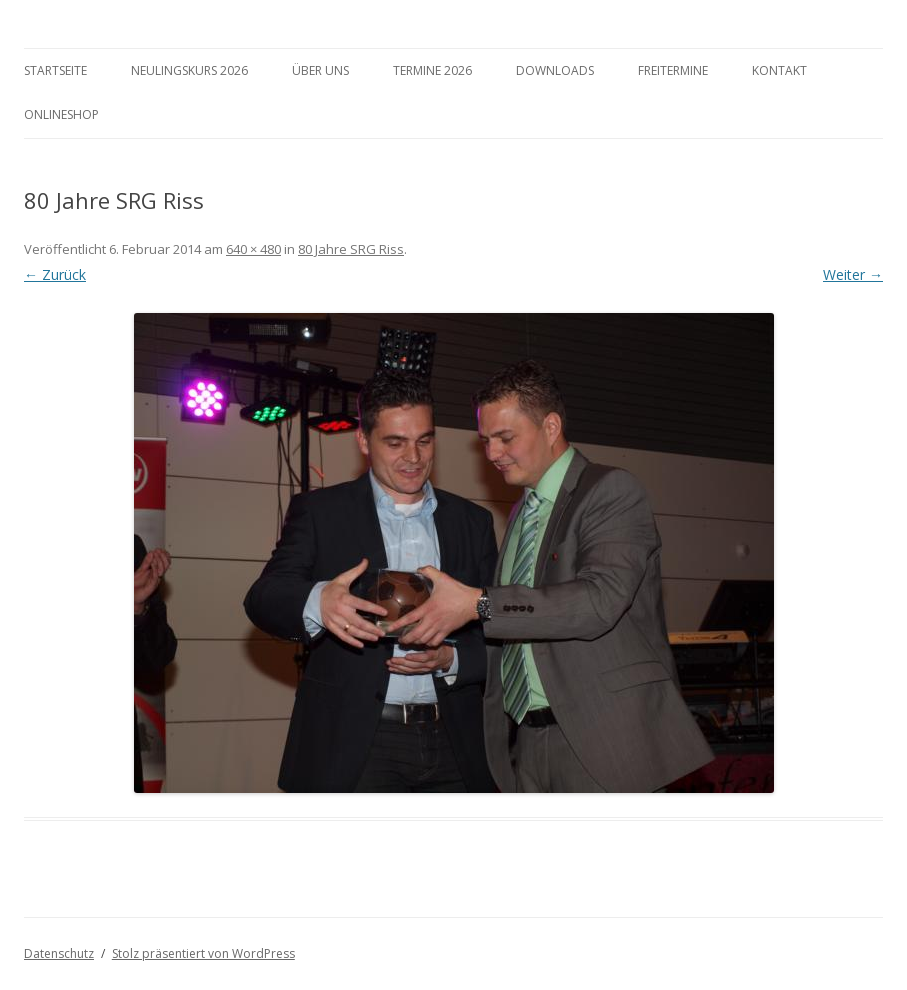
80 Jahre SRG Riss (351, 249)
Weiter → (853, 274)
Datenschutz (59, 953)
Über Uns (320, 70)
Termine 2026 (432, 70)
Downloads (555, 70)
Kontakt (779, 70)
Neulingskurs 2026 (189, 70)
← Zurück (55, 274)
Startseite (55, 70)
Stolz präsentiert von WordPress (203, 953)
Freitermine (673, 70)
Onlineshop (61, 114)
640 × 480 (253, 249)
